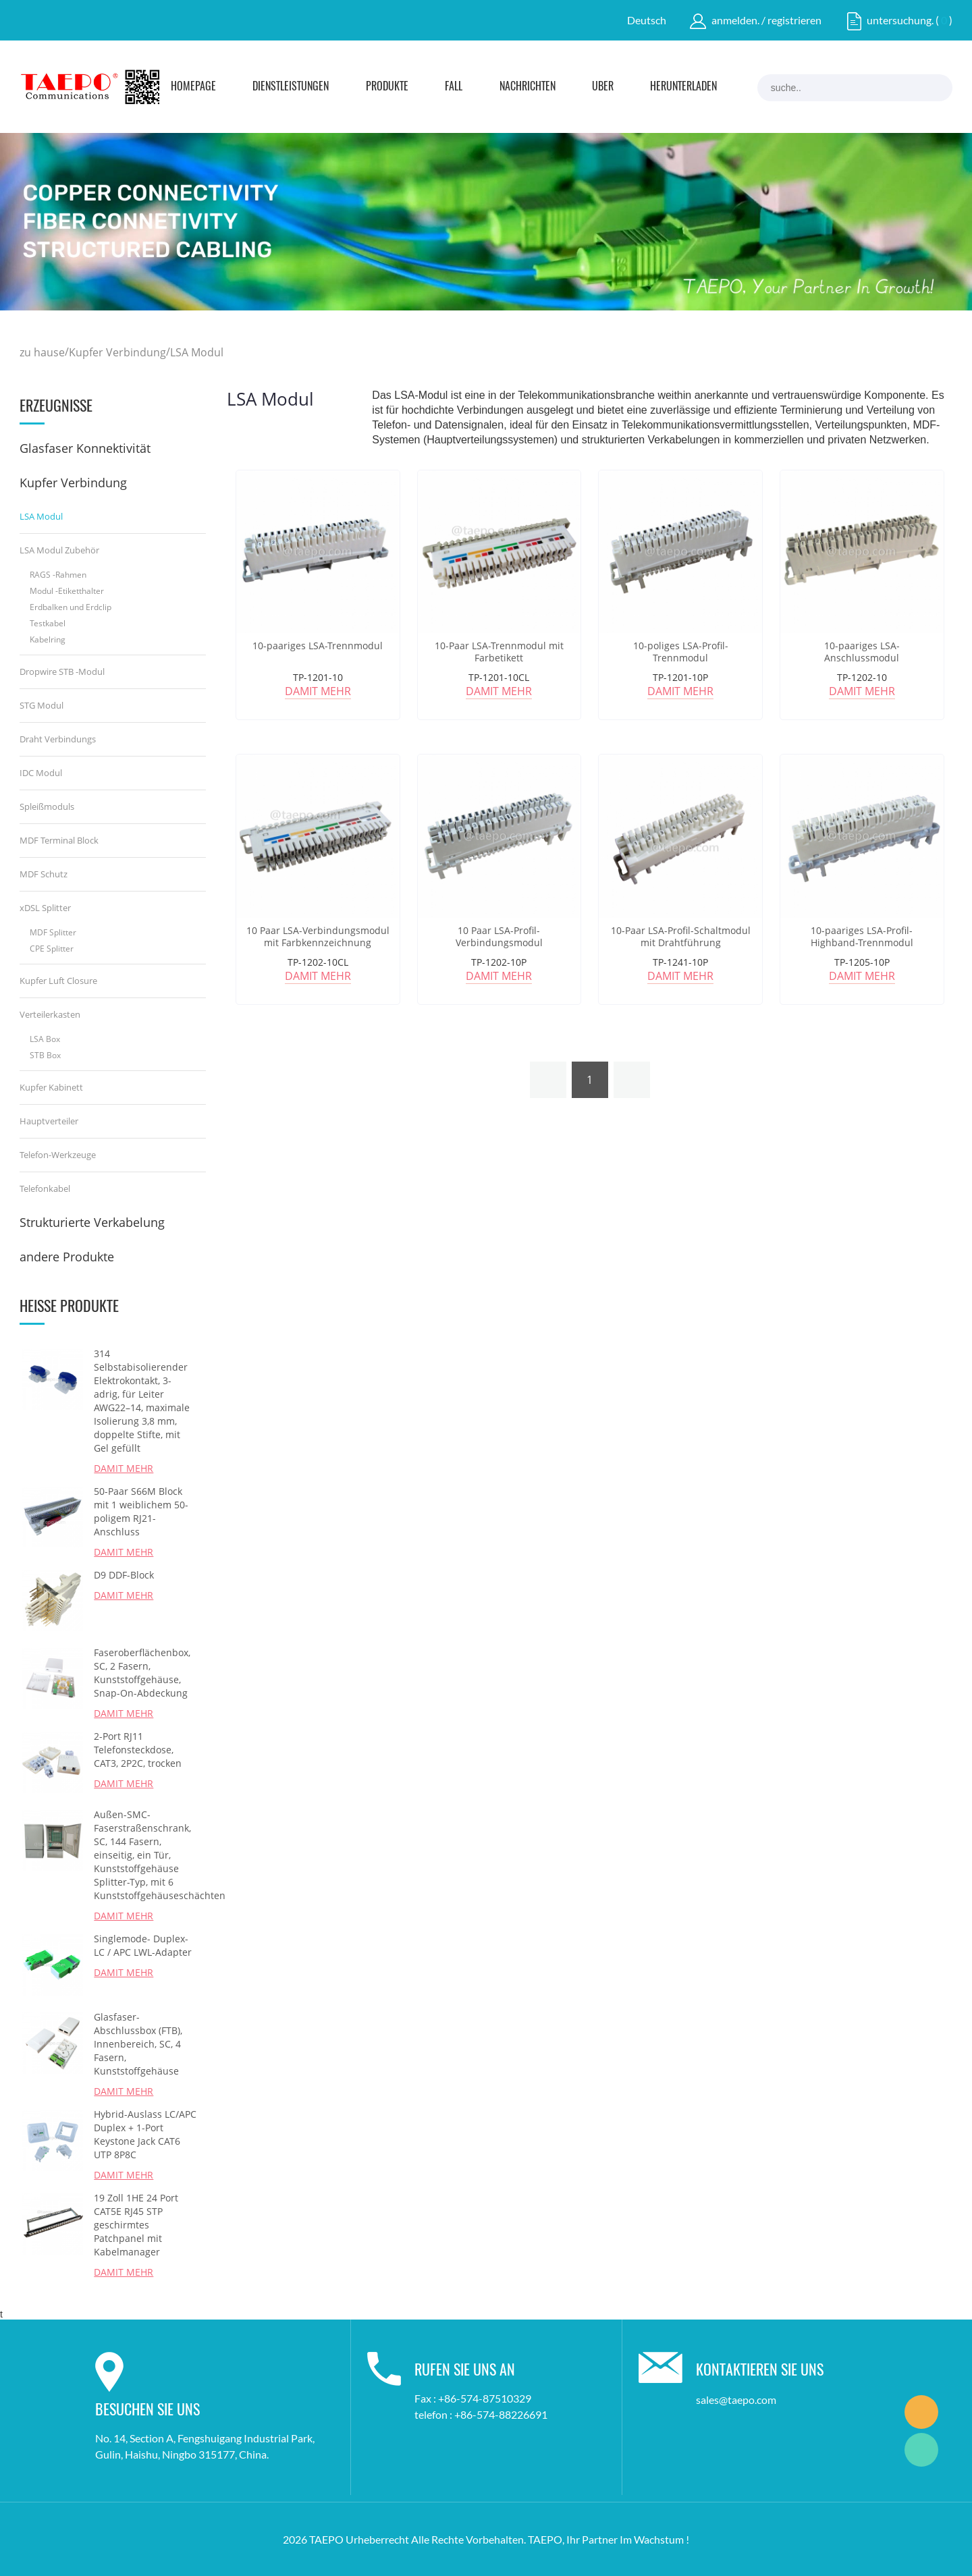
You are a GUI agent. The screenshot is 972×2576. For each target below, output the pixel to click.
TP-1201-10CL (498, 677)
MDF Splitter (53, 932)
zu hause (42, 352)
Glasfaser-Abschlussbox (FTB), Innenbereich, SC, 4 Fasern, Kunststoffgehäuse (138, 2043)
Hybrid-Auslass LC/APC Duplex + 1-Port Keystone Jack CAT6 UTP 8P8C (145, 2134)
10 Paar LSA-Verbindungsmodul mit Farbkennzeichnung (317, 937)
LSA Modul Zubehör (59, 550)
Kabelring (47, 639)
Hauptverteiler (49, 1121)
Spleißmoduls (47, 806)
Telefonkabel (45, 1188)
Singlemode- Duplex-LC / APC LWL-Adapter (143, 1945)
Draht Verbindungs (58, 739)
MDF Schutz (44, 874)
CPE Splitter (52, 948)
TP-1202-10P (498, 962)
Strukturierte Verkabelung (92, 1222)
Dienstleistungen (290, 87)
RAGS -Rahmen (58, 574)
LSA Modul (196, 352)
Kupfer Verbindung (117, 352)
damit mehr (123, 1468)
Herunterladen (683, 87)
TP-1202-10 (862, 677)
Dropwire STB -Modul (62, 671)
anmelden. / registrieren (766, 19)
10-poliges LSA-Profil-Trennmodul (680, 652)
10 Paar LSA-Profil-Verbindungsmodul (499, 937)
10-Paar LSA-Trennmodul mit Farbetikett (499, 652)
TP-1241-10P (680, 962)
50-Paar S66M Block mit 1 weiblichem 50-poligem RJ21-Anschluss (141, 1511)
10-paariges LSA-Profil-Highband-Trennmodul (862, 937)
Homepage (193, 87)
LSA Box (45, 1039)
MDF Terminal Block (59, 840)
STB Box (45, 1055)
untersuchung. (900, 19)
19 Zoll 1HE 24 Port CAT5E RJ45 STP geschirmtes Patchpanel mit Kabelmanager (136, 2224)
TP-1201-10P (680, 677)
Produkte (387, 87)
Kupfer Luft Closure (58, 981)
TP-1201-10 (318, 677)
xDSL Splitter (45, 908)
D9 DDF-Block (124, 1574)
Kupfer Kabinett (51, 1087)
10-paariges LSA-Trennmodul (317, 646)
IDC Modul (41, 773)
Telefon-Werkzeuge (58, 1155)
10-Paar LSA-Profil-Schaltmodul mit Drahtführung (681, 937)
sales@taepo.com (736, 2399)
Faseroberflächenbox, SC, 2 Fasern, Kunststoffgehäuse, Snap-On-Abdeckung (142, 1672)
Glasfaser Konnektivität (85, 448)
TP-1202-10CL (318, 962)
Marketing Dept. (921, 2412)
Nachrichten (528, 87)
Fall (453, 87)
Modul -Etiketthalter (67, 591)
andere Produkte (67, 1257)
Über (603, 87)
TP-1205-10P (862, 962)
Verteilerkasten (50, 1014)
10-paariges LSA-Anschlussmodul (862, 652)
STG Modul (41, 705)
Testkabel (47, 623)
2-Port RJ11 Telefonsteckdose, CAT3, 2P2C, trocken (138, 1750)
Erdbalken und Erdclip (70, 607)
